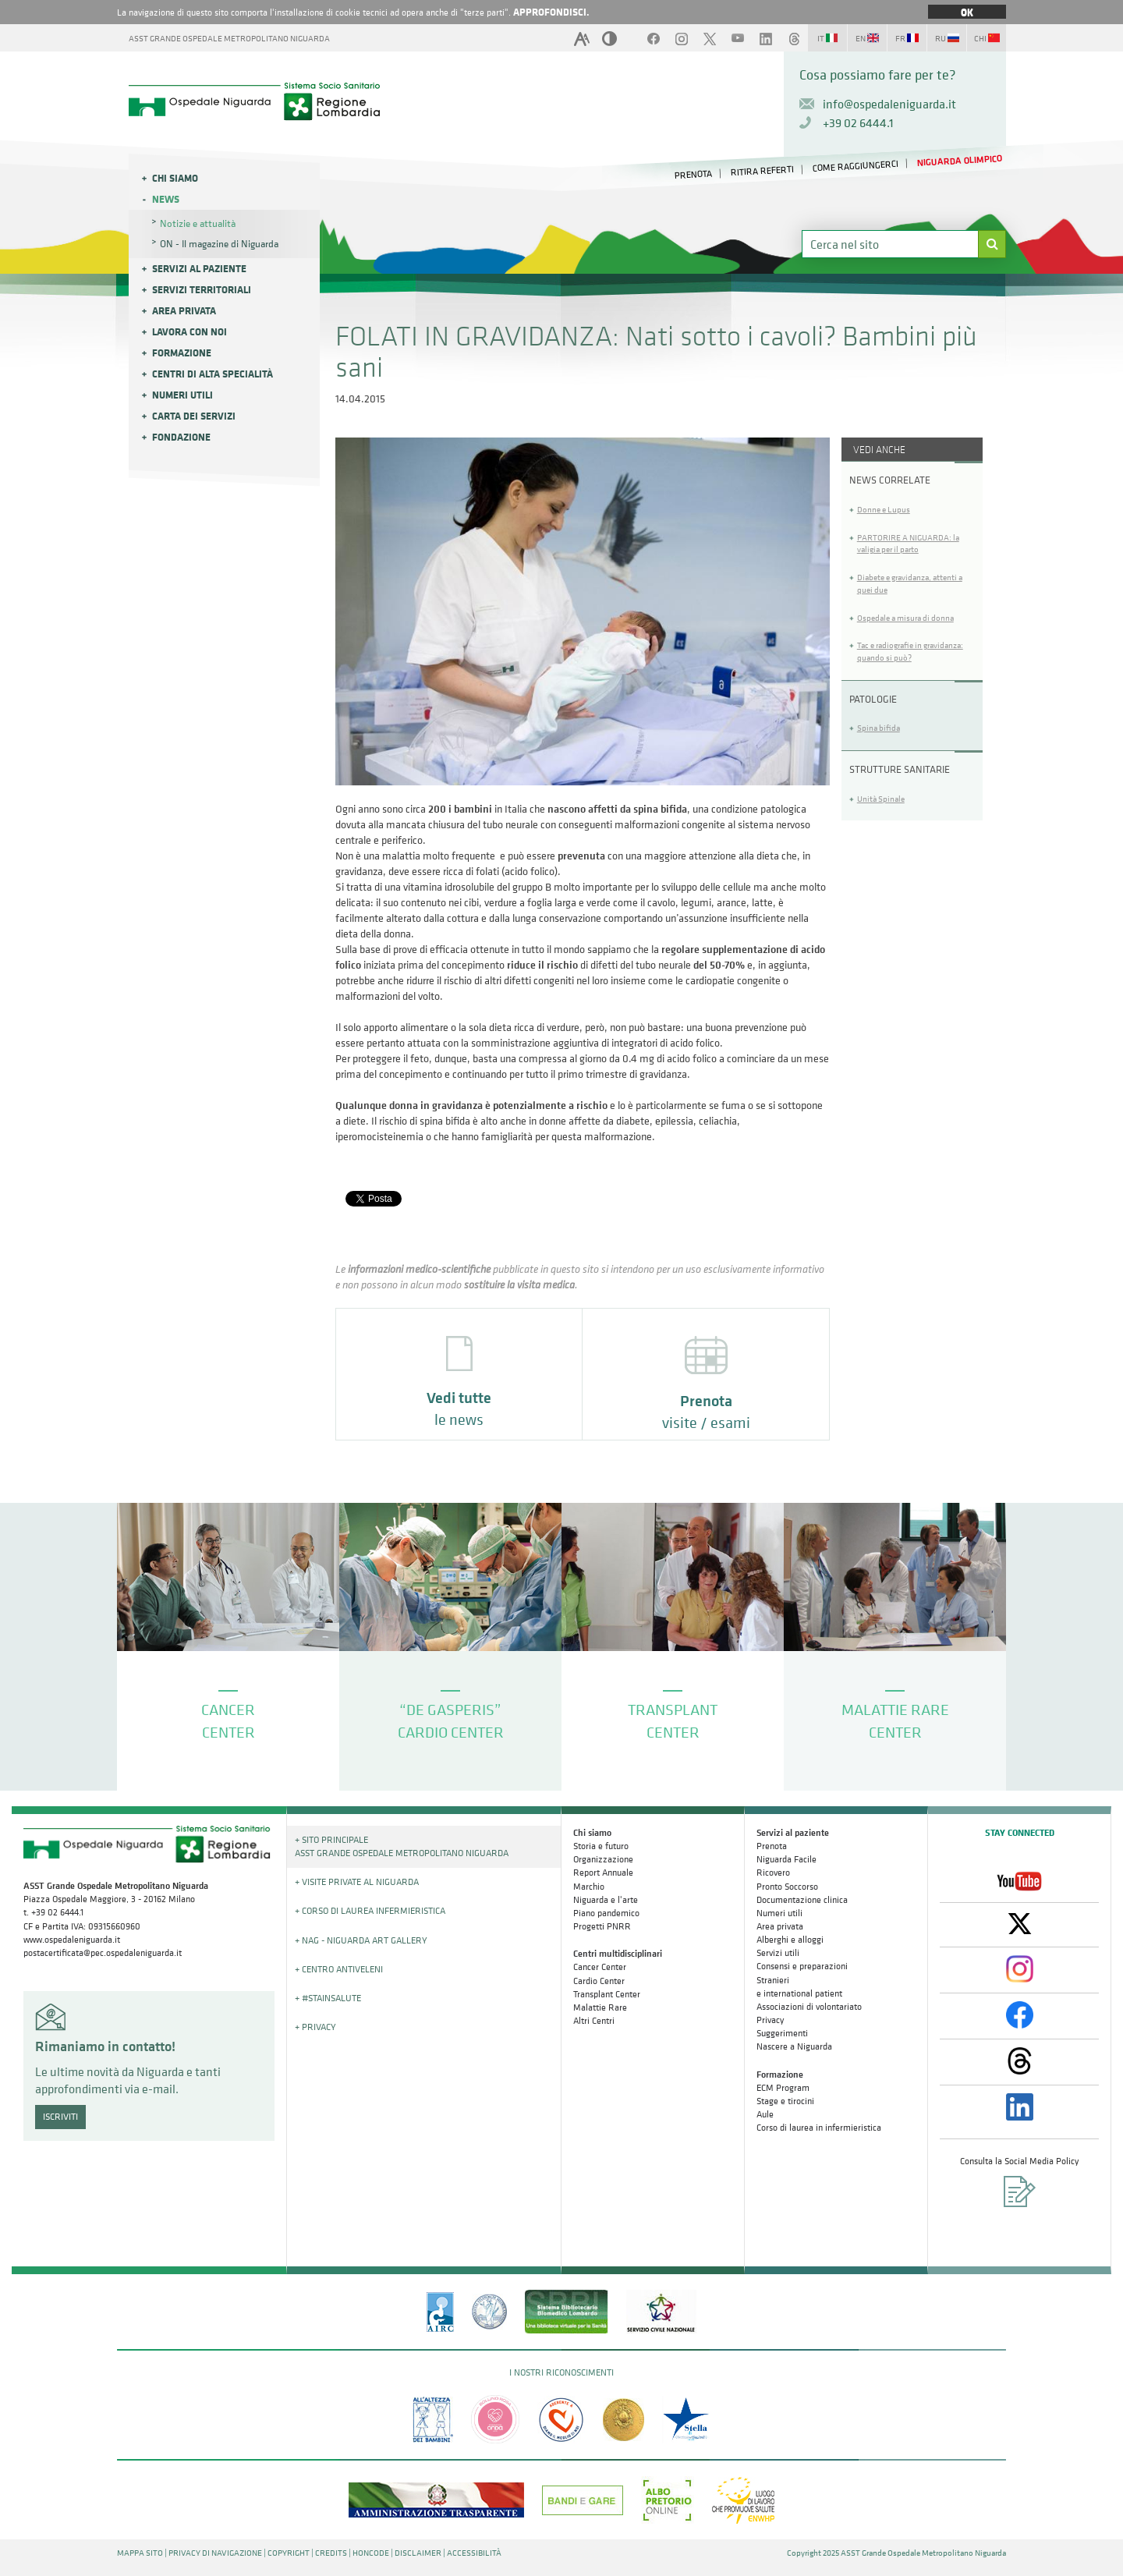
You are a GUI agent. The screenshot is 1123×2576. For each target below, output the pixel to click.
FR (907, 38)
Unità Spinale (881, 799)
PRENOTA (694, 174)
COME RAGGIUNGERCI (855, 166)
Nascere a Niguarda (794, 2046)
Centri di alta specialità (212, 374)
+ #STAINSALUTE (328, 1998)
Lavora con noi (189, 331)
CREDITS (331, 2553)
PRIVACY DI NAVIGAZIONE (215, 2553)
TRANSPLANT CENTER (672, 1716)
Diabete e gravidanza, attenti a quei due (909, 584)
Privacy (770, 2020)
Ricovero (773, 1872)
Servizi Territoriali (201, 289)
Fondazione (181, 437)
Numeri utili (182, 395)
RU (947, 38)
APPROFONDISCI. (551, 12)
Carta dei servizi (194, 416)
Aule (765, 2114)
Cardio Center (599, 1981)
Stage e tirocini (785, 2101)
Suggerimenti (782, 2033)
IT (827, 38)
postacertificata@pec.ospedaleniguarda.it (102, 1953)
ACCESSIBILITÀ (474, 2553)
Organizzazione (603, 1859)
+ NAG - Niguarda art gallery (361, 1940)
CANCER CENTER (228, 1716)
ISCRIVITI (60, 2116)
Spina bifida (878, 728)
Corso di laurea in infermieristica (818, 2127)
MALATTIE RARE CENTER (895, 1716)
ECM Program (782, 2088)
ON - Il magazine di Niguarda (219, 243)
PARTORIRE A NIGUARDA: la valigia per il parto (908, 544)
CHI (987, 38)
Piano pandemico (606, 1913)
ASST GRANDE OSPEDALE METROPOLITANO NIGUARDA (229, 38)
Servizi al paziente (199, 268)
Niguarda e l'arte (605, 1900)
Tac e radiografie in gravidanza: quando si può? (910, 652)
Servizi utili (777, 1953)
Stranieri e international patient (799, 1987)
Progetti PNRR (602, 1926)
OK (967, 12)
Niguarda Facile (786, 1859)
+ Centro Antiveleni (339, 1969)
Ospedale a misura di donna (905, 618)
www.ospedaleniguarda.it (71, 1939)
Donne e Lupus (883, 510)
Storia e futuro (601, 1846)
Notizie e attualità (198, 223)
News (165, 199)
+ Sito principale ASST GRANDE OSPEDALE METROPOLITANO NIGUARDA (401, 1846)
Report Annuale (603, 1872)
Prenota (771, 1846)
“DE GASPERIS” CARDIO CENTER (451, 1716)
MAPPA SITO (140, 2553)
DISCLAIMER (418, 2553)
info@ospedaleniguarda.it (889, 103)
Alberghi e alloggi (790, 1939)
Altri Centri (594, 2020)
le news (459, 1383)
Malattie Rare (600, 2007)
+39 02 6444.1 (858, 122)
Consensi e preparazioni (802, 1966)
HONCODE (370, 2553)
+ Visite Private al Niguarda (357, 1882)
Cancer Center (599, 1967)
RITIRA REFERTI (763, 171)
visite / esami (706, 1384)
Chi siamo (175, 178)
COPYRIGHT (288, 2553)
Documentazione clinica (802, 1900)
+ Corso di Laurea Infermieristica (370, 1911)
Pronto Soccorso (787, 1886)
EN (867, 38)
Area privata (184, 310)
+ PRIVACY (315, 2027)
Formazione (181, 352)
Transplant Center (606, 1994)
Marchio (588, 1886)
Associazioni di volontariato (809, 2006)
